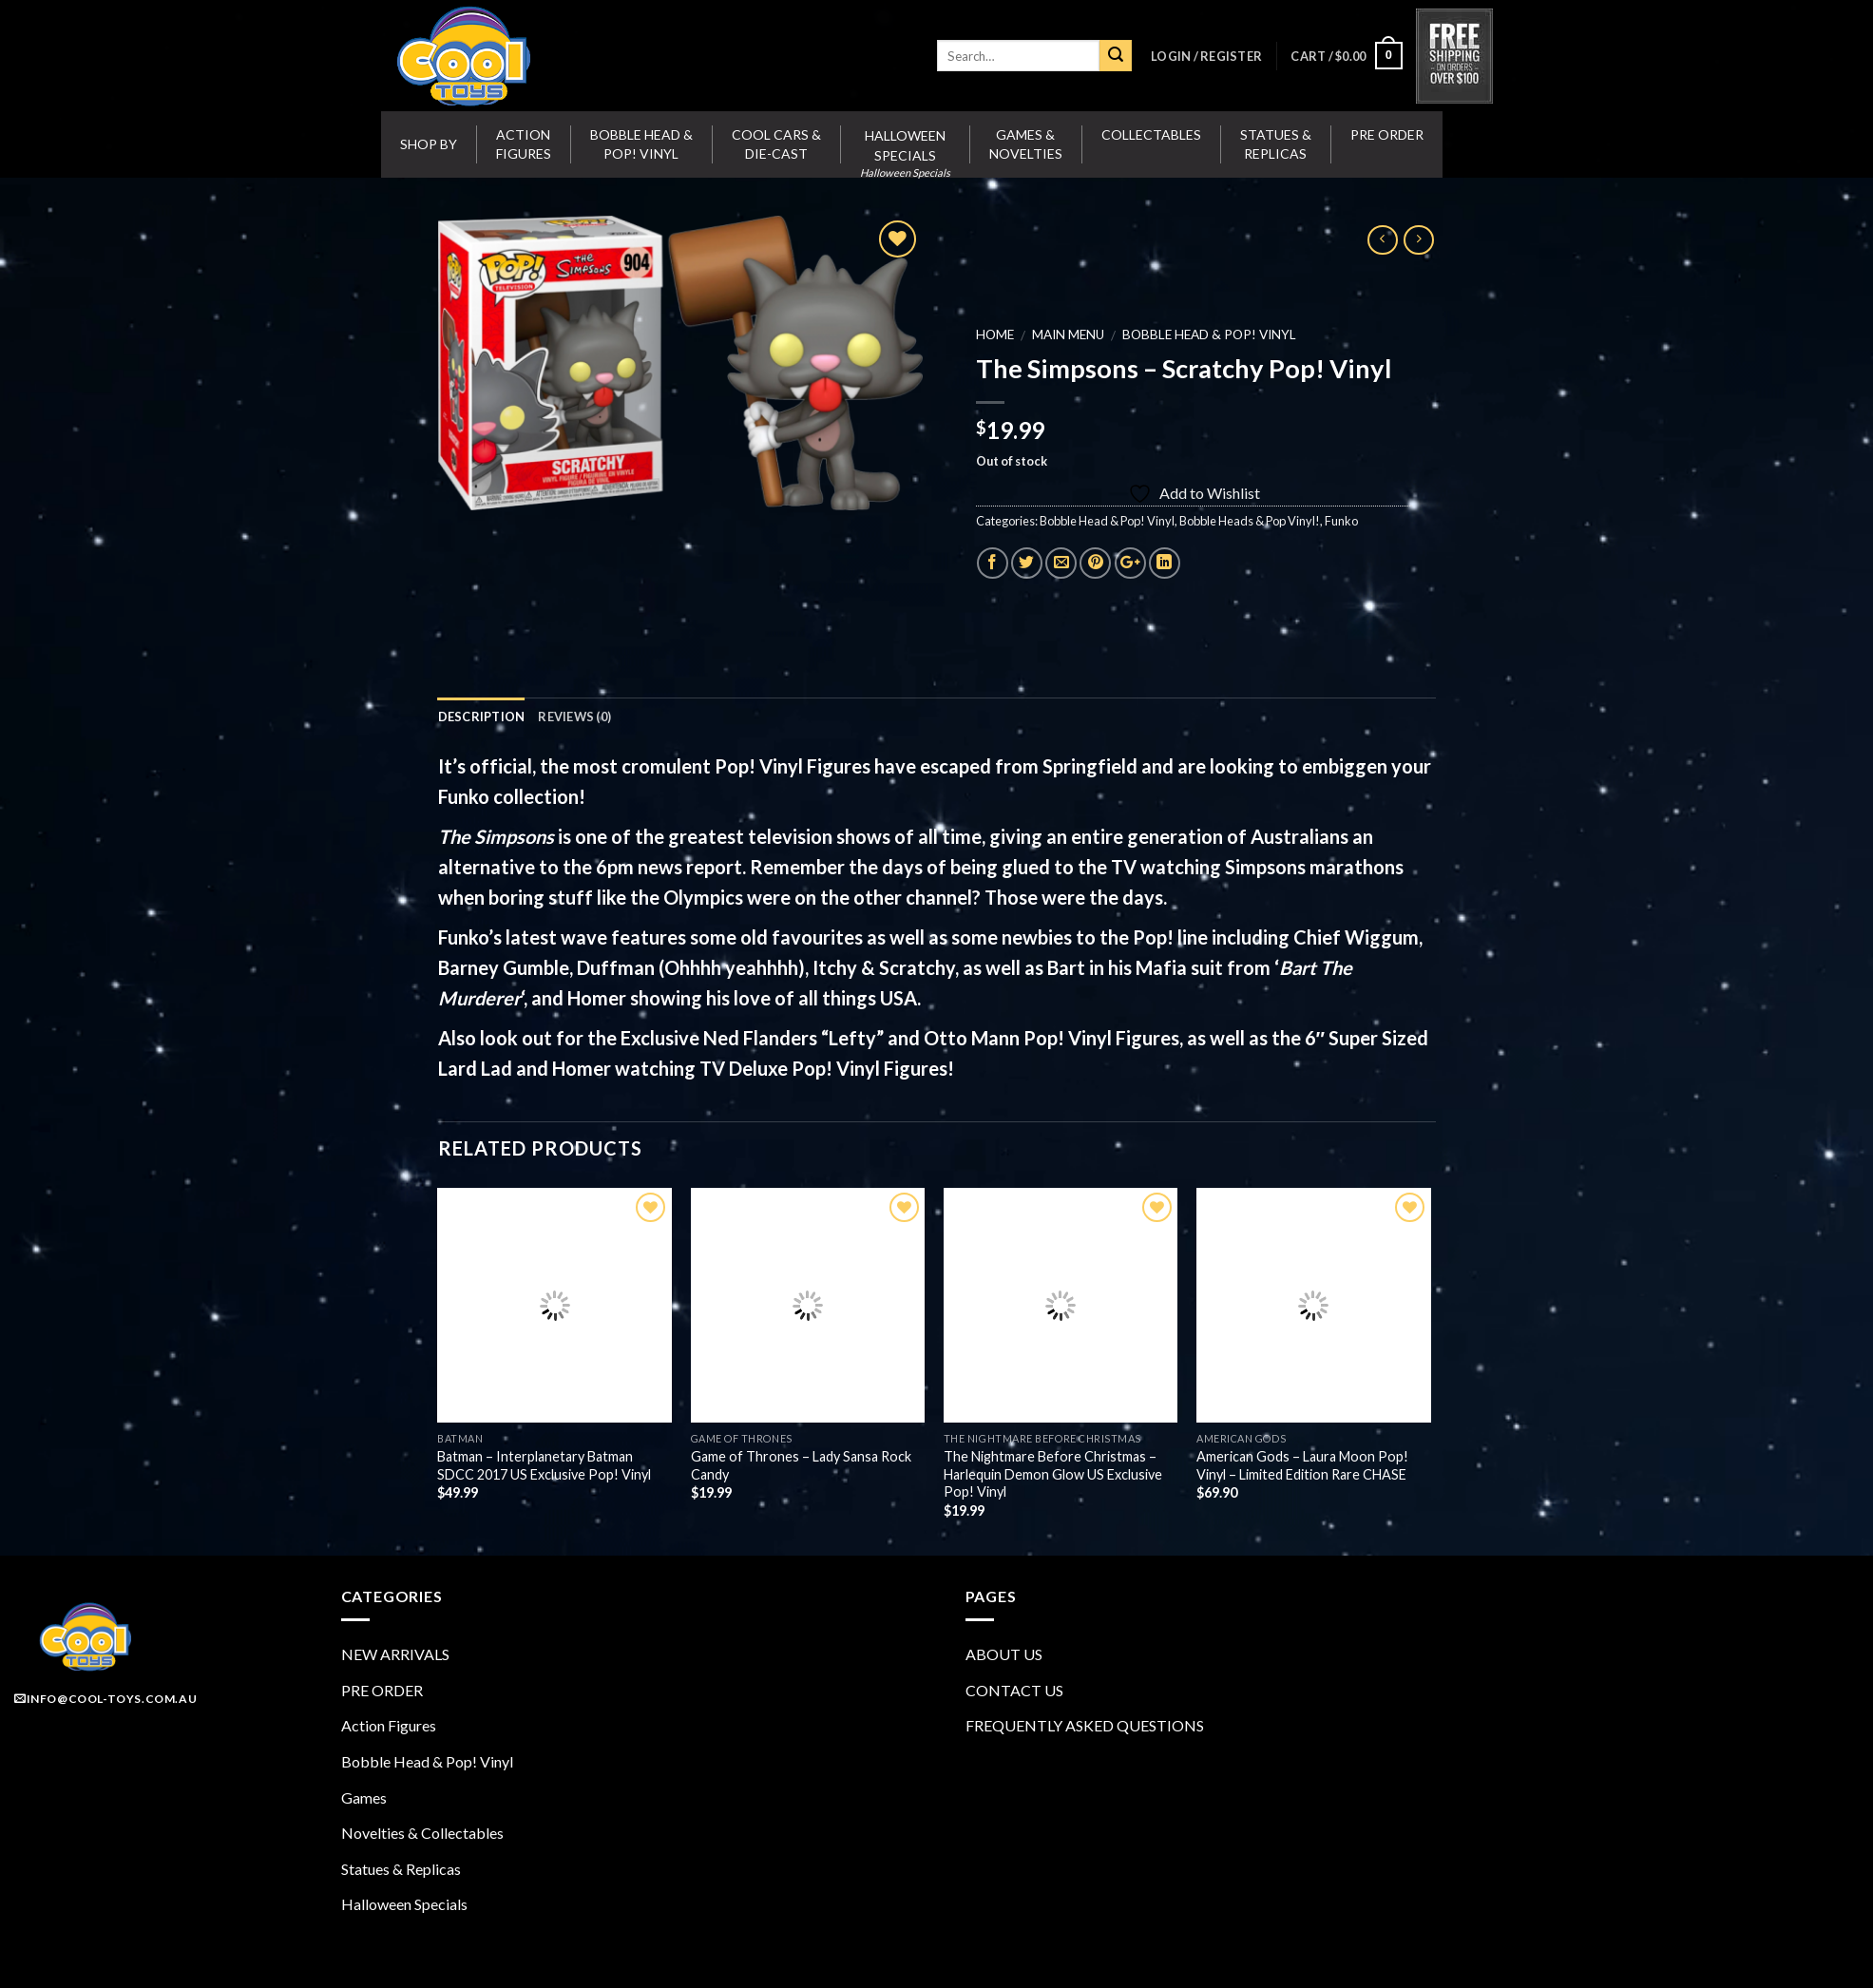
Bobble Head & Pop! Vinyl (641, 144)
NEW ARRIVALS (395, 1654)
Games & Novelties (1025, 144)
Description (482, 716)
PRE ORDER (382, 1690)
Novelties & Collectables (422, 1833)
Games (364, 1797)
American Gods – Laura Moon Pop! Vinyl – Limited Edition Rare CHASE (1302, 1465)
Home (994, 334)
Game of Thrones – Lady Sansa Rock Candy (801, 1465)
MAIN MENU (1067, 334)
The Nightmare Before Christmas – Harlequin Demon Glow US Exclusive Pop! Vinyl (1053, 1474)
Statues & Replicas (1275, 144)
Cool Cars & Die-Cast (776, 144)
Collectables (1151, 134)
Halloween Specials (404, 1904)
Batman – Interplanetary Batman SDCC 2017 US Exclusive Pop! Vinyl (544, 1465)
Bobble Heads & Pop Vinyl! (1248, 520)
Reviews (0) (574, 716)
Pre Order (1387, 134)
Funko (1340, 520)
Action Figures (523, 144)
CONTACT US (1014, 1690)
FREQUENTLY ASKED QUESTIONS (1084, 1725)
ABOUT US (1003, 1654)
